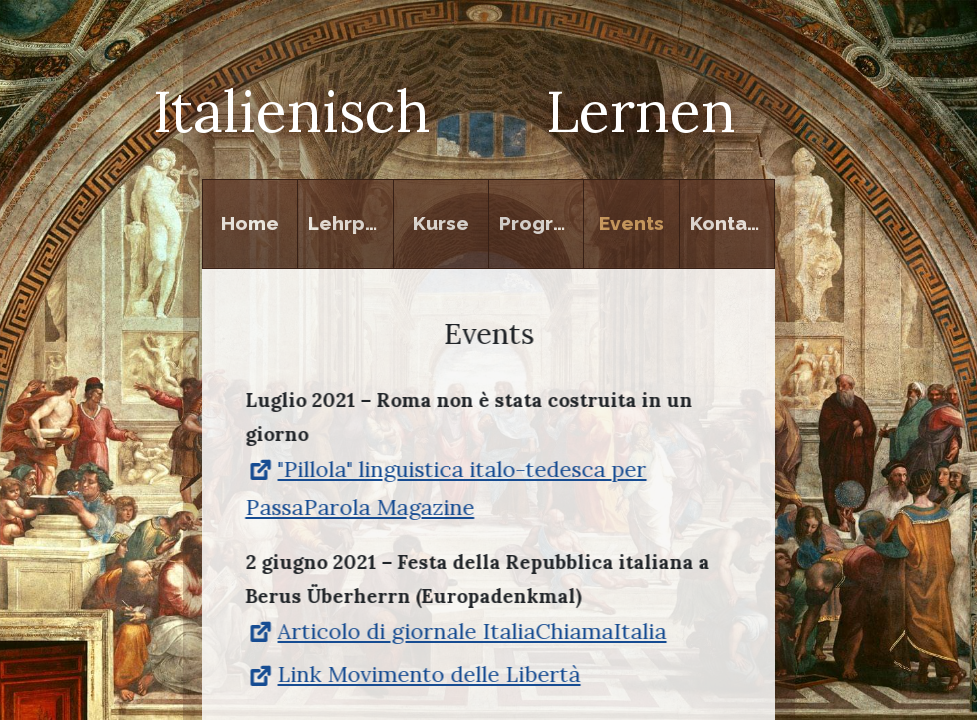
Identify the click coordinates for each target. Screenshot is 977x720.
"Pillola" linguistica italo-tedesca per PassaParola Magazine (445, 489)
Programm (541, 223)
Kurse (441, 223)
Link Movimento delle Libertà (412, 676)
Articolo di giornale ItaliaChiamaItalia (455, 632)
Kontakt (728, 223)
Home (250, 223)
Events (631, 223)
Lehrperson (350, 223)
